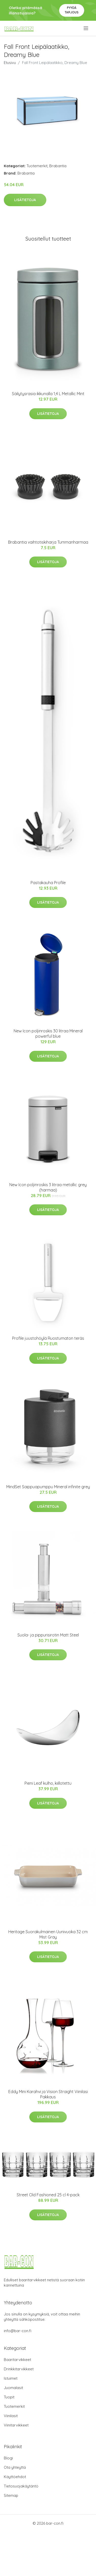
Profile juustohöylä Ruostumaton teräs (48, 1338)
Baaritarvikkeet (17, 2359)
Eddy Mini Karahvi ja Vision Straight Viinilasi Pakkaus (48, 2094)
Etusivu (10, 62)
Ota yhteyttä (15, 2467)
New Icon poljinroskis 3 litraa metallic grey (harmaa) (48, 1187)
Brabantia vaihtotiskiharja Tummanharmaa (48, 542)
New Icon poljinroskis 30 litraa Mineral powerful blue (48, 1033)
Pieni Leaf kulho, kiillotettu (48, 1783)
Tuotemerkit (37, 165)
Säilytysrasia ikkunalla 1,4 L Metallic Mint (48, 393)
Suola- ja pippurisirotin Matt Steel (48, 1634)
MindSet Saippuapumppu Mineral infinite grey (48, 1486)
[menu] (86, 28)
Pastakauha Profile (48, 882)
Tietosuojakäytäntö (21, 2486)
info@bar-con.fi (17, 2330)
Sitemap (11, 2495)
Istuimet (10, 2378)
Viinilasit (11, 2415)
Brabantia (57, 165)
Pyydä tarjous (72, 10)
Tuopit (9, 2397)
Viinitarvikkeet (16, 2425)
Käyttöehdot (15, 2476)
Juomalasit (13, 2387)
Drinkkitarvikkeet (19, 2369)
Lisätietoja (25, 200)
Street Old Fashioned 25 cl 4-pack (48, 2194)
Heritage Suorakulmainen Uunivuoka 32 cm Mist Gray (48, 1934)
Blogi (8, 2458)
